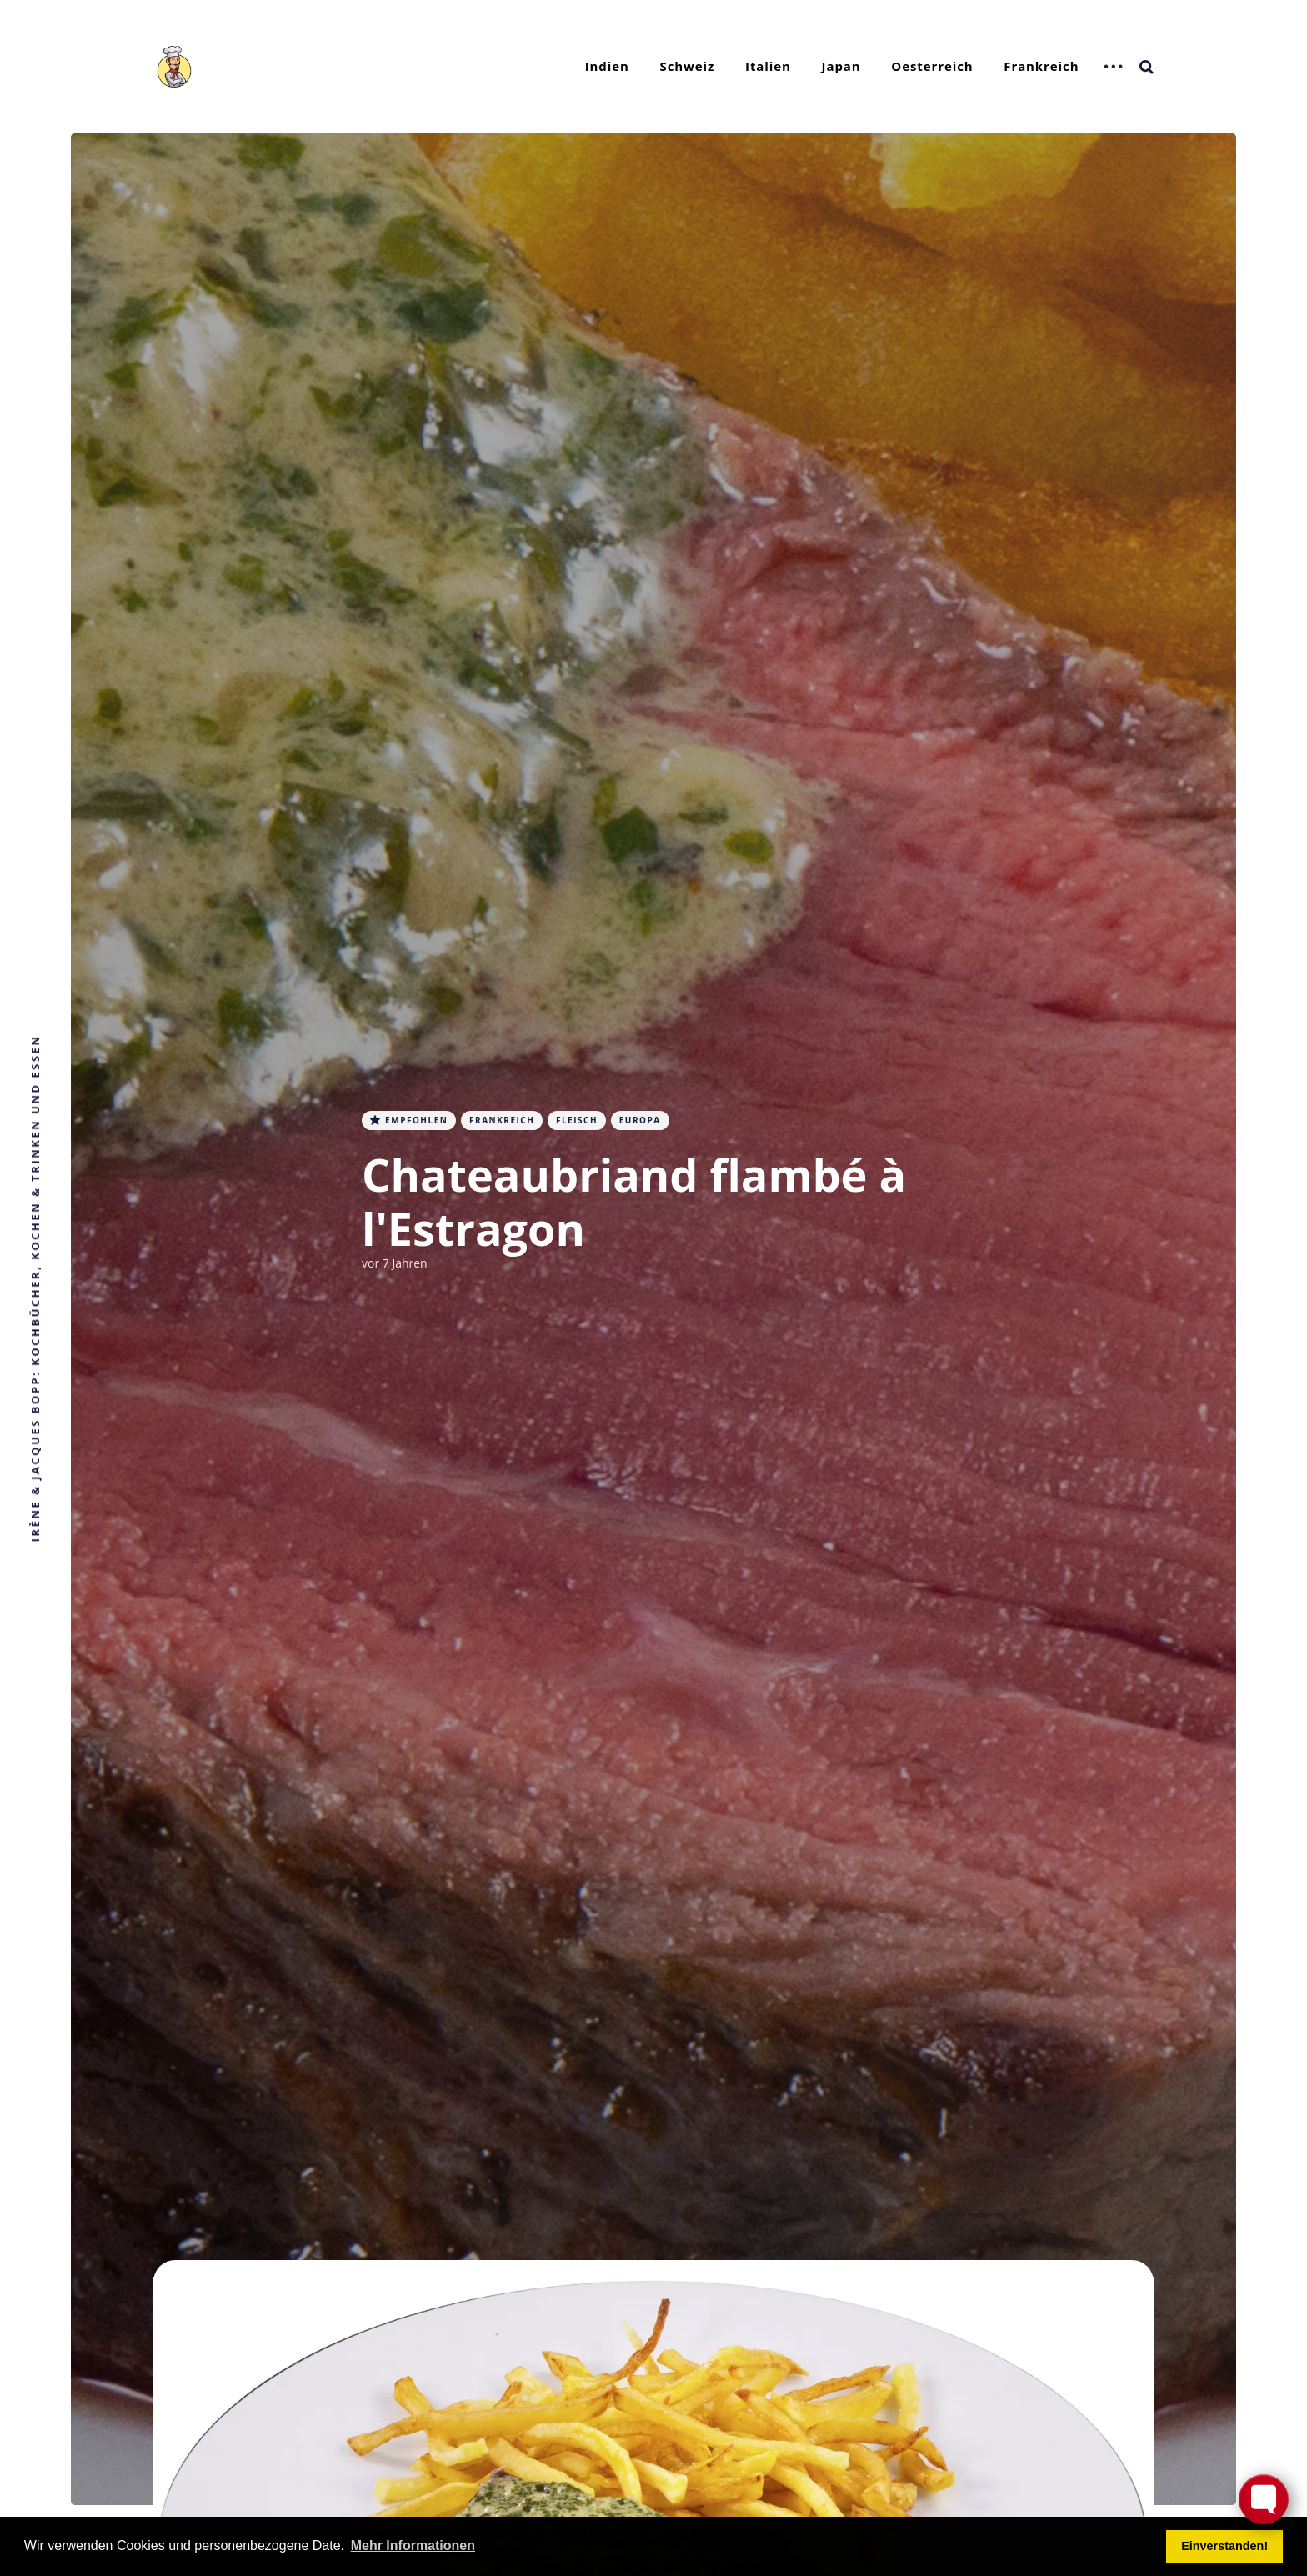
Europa (640, 1120)
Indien (607, 66)
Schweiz (687, 66)
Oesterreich (932, 66)
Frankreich (1041, 66)
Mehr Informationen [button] (413, 2545)
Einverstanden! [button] (1224, 2546)
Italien (768, 66)
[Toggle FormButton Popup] (1264, 2499)
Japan (841, 66)
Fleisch (577, 1120)
